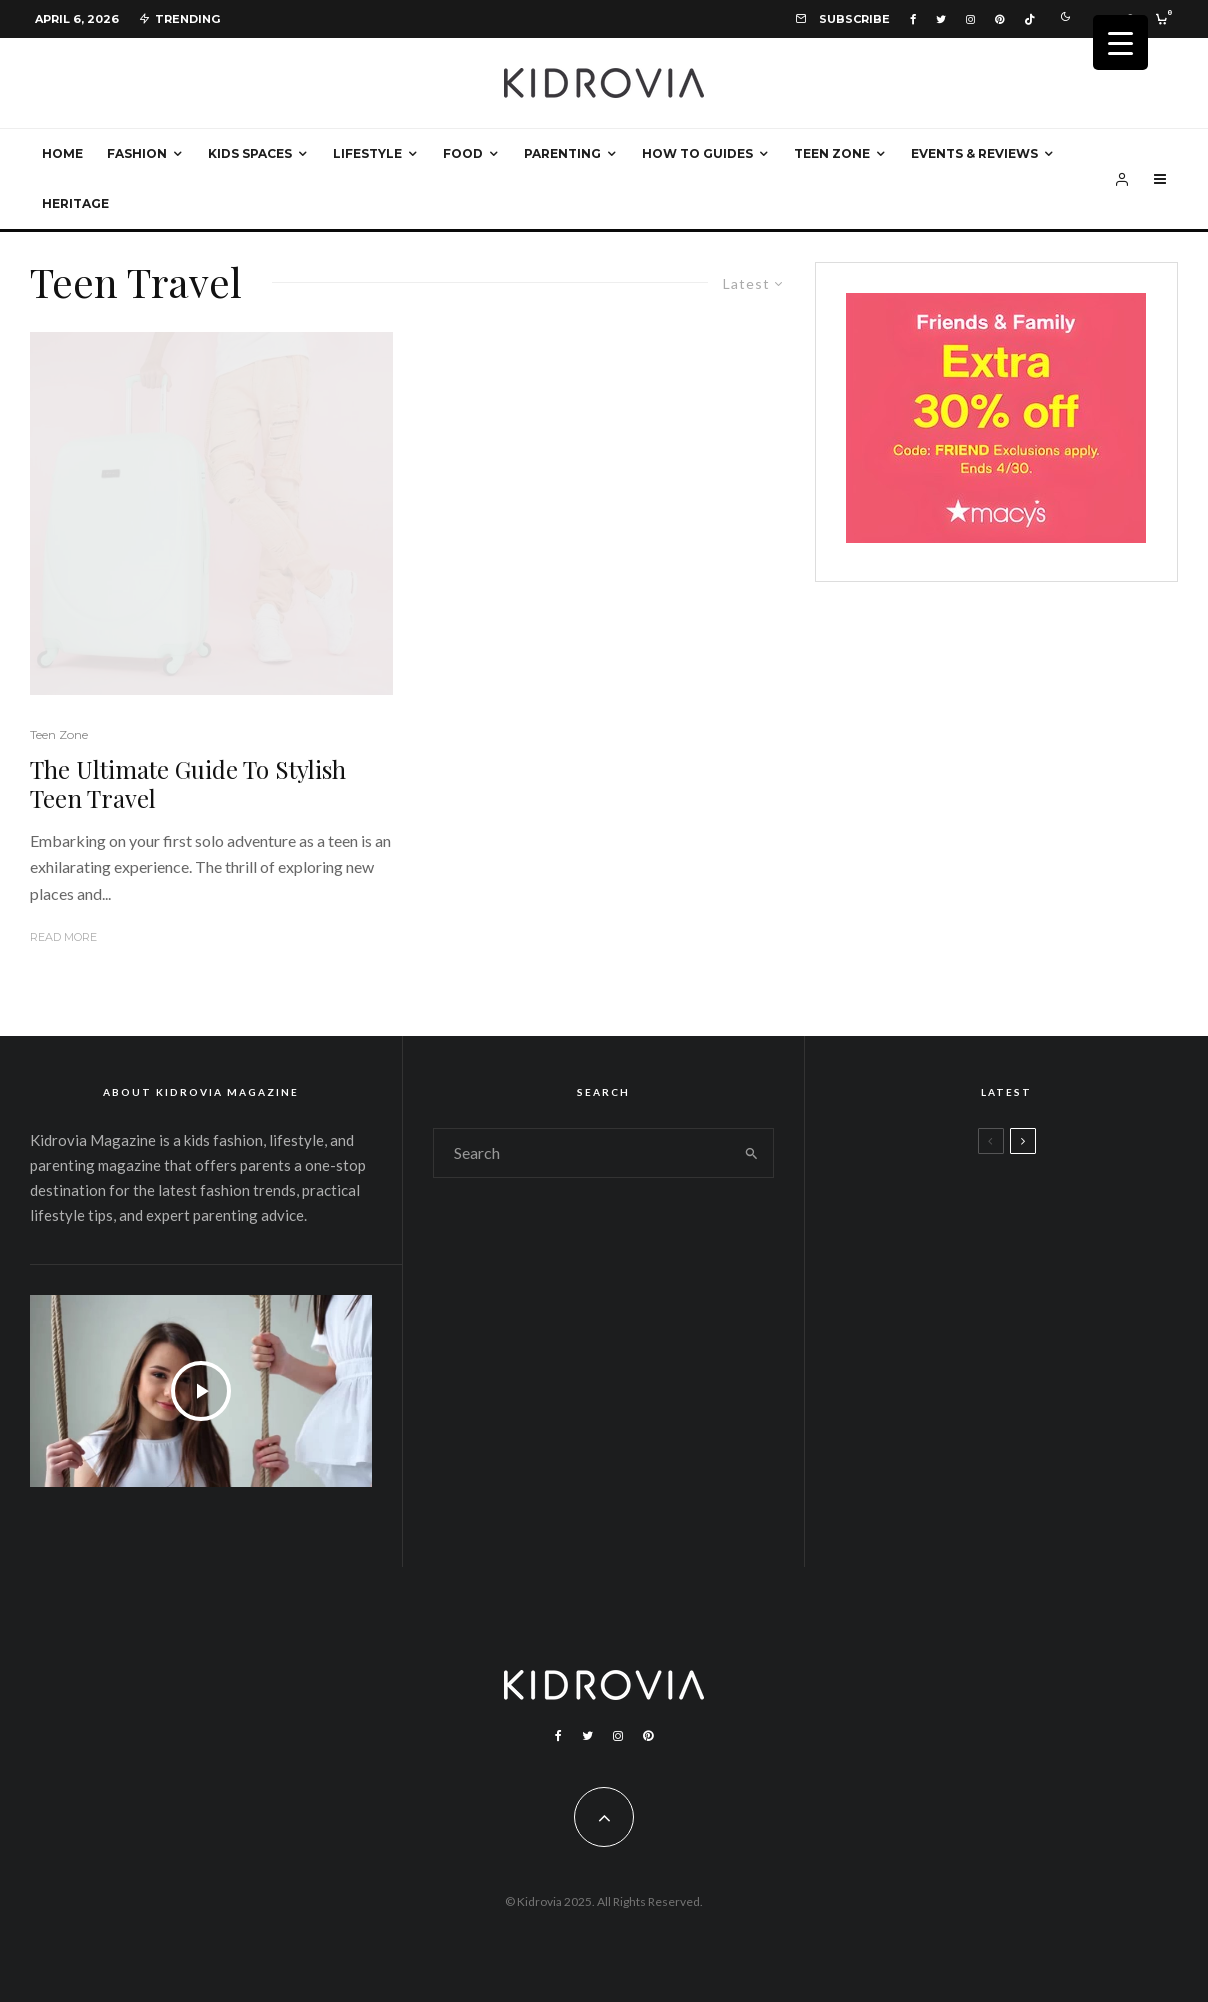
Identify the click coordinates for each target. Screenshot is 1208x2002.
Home (62, 153)
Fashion (137, 153)
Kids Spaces (250, 153)
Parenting (562, 153)
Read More (63, 937)
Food (463, 153)
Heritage (75, 203)
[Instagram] (970, 19)
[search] (751, 1153)
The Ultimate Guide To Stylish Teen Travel (188, 784)
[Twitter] (941, 19)
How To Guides (697, 153)
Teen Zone (832, 153)
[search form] (582, 1153)
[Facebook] (913, 19)
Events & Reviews (974, 153)
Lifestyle (367, 153)
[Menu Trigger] (1120, 42)
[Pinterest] (999, 19)
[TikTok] (1029, 19)
